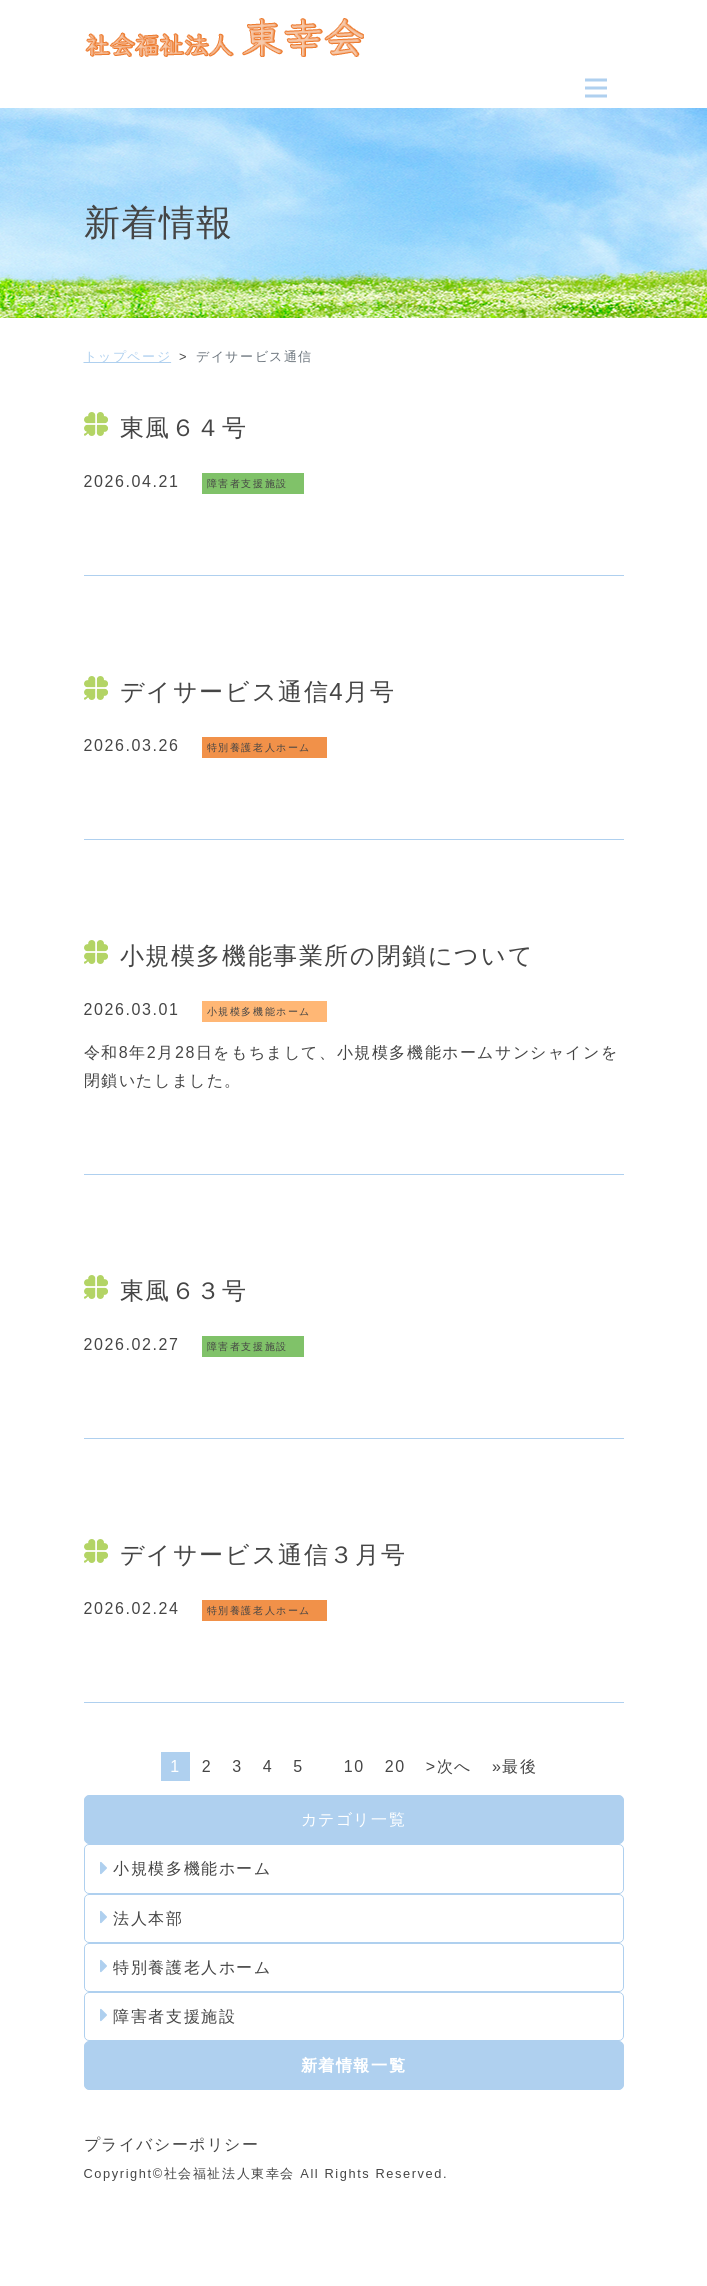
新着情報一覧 (354, 2065)
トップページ (128, 356)
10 (354, 1766)
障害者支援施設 (168, 2016)
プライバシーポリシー (172, 2144)
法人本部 (142, 1918)
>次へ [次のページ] (449, 1766)
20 (395, 1766)
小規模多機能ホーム (186, 1869)
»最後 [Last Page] (515, 1766)
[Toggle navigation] (596, 88)
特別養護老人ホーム (186, 1967)
